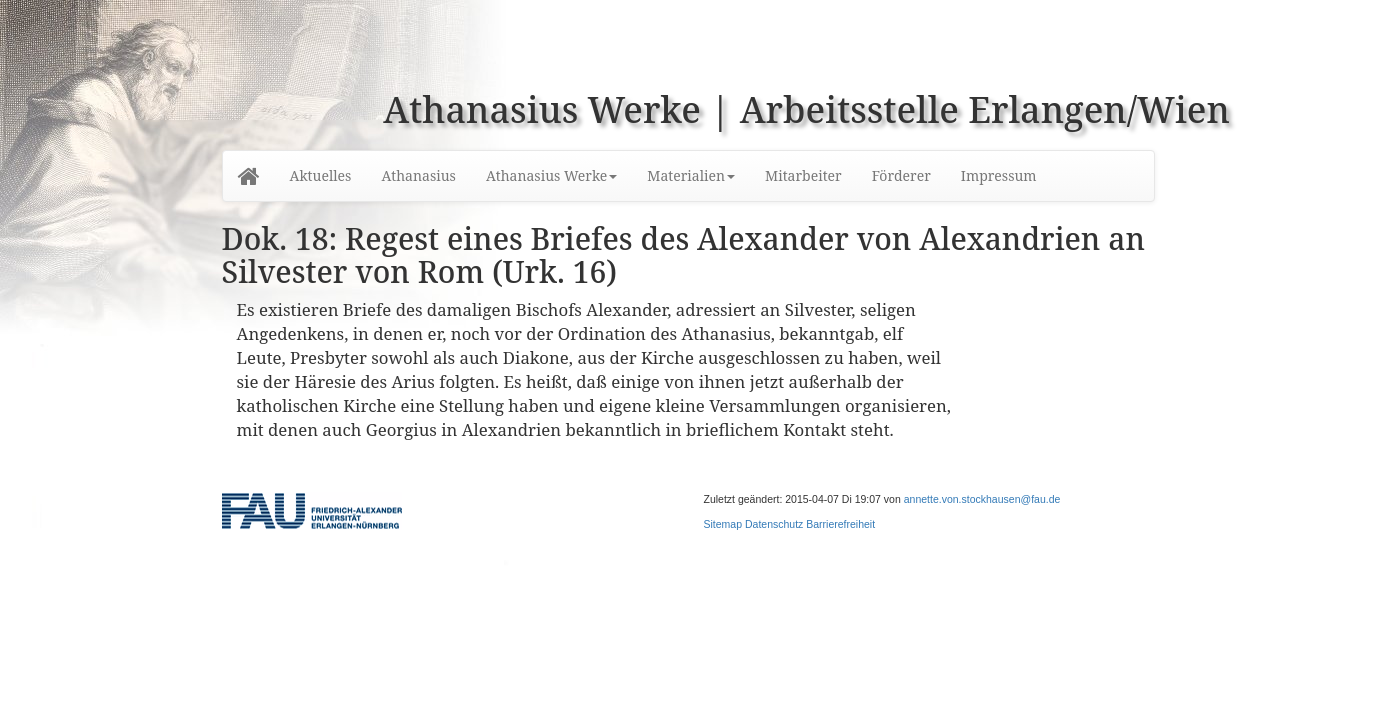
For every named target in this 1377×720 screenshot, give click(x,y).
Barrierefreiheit (840, 524)
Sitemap (723, 524)
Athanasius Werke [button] (551, 175)
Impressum (999, 175)
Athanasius (418, 175)
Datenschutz (774, 524)
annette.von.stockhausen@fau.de (982, 499)
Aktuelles (321, 175)
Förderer (901, 175)
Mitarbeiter (803, 175)
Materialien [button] (691, 175)
